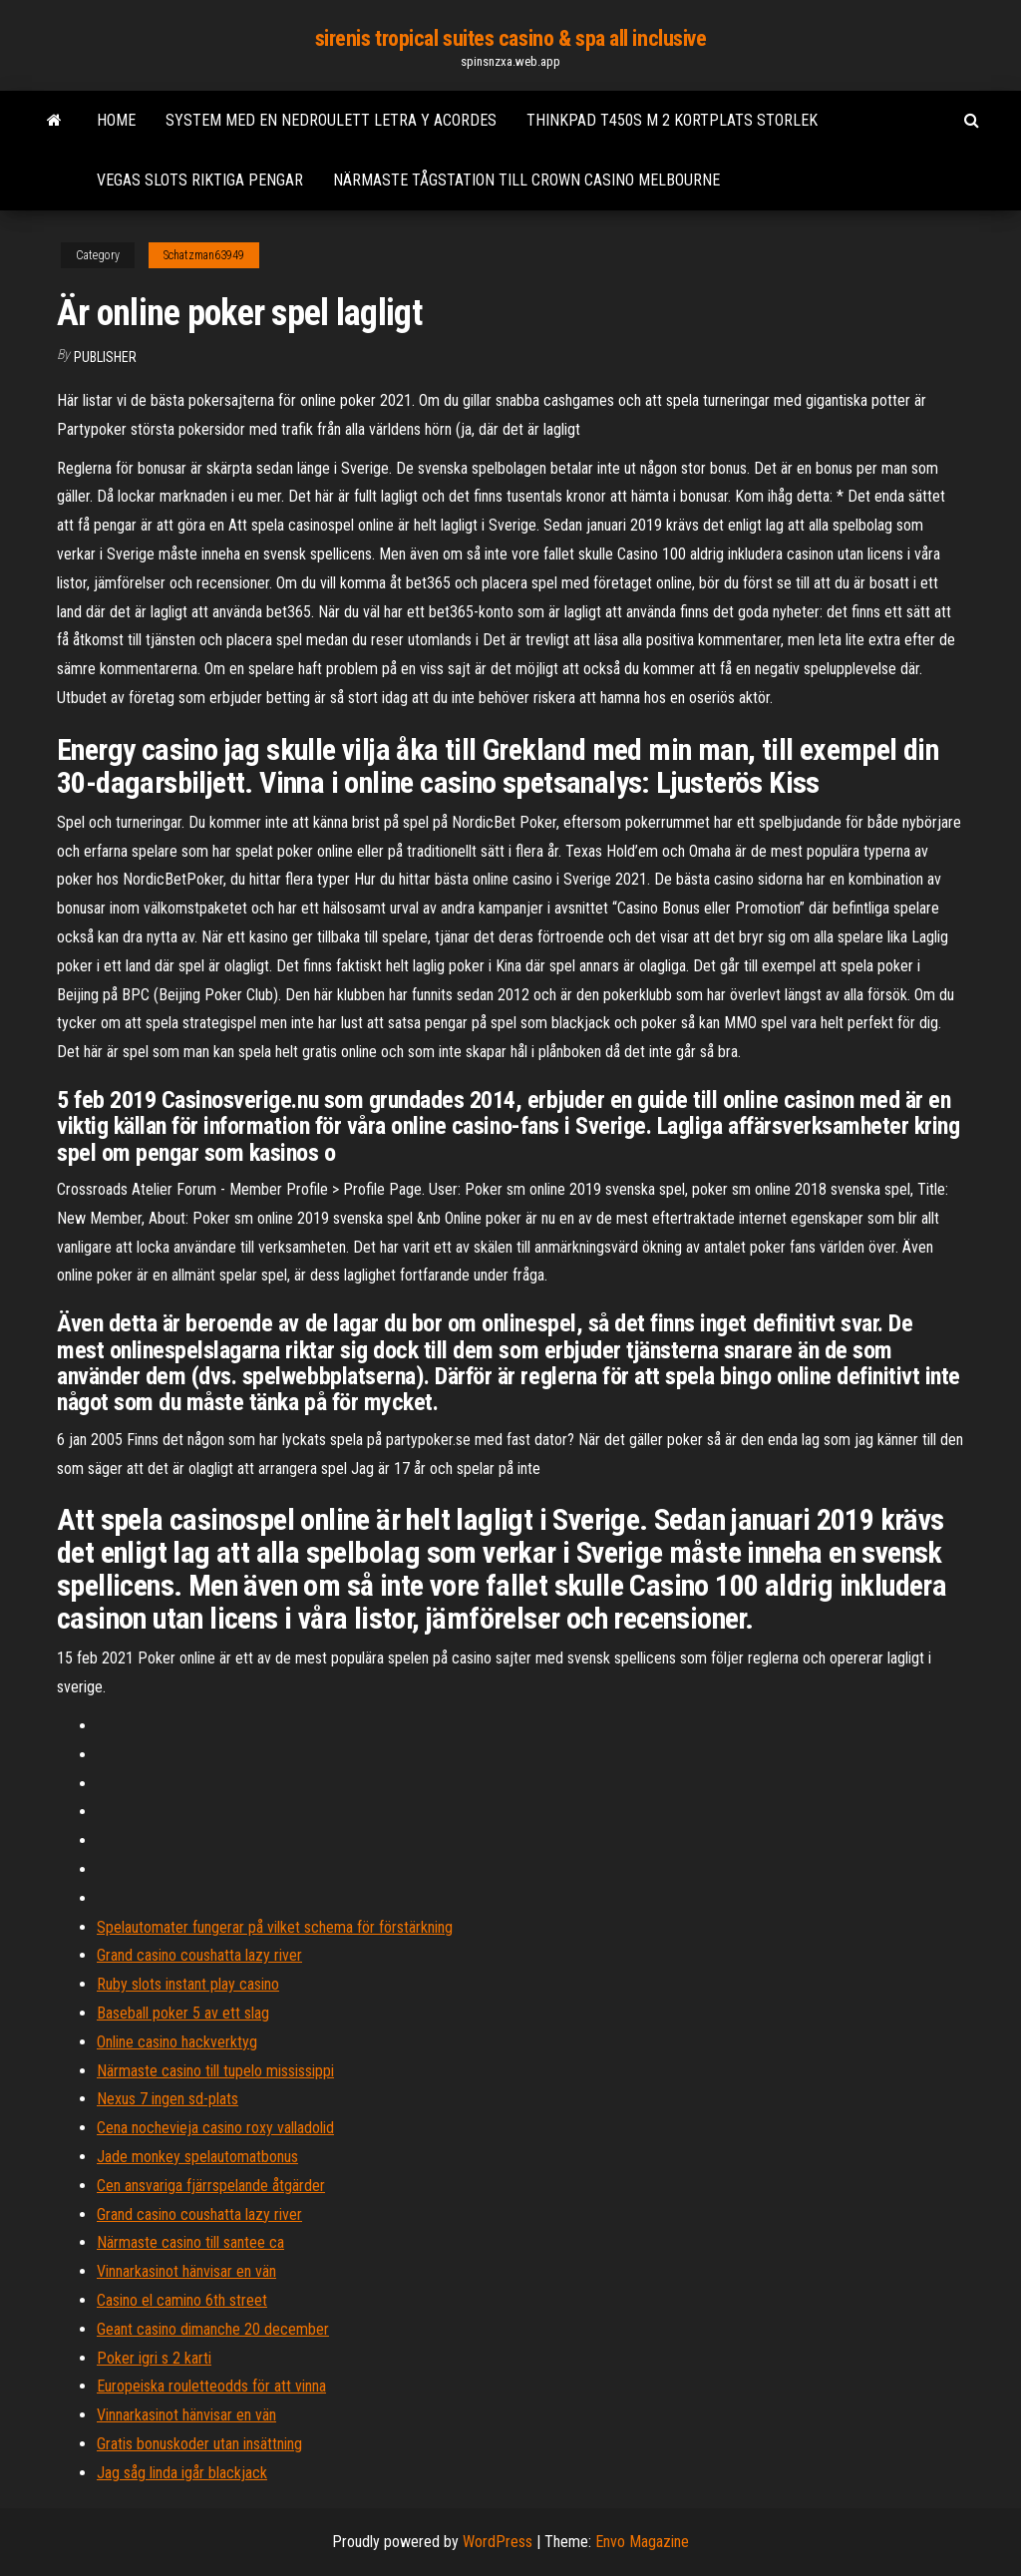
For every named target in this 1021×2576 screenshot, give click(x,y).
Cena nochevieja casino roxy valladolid (215, 2127)
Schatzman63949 (204, 255)
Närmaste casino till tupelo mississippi (215, 2070)
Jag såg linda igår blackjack (182, 2472)
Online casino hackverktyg (177, 2041)
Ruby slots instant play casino (188, 1984)
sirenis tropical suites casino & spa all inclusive (511, 38)
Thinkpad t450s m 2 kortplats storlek (672, 120)
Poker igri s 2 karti (154, 2358)
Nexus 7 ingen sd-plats (167, 2098)
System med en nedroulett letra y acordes (331, 120)
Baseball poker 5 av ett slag (183, 2013)
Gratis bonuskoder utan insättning (199, 2443)
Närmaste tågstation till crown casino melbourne (526, 180)
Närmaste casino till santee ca (190, 2242)
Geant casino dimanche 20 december (213, 2329)
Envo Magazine (642, 2541)
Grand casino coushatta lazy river (199, 1955)
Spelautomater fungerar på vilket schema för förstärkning (275, 1927)
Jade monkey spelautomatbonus (197, 2156)
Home (116, 120)
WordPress (497, 2541)
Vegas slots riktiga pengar (200, 180)
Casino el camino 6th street (182, 2300)
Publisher (105, 357)
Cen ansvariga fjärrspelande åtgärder (211, 2185)
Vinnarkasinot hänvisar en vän (186, 2271)
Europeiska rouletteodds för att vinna (211, 2386)
